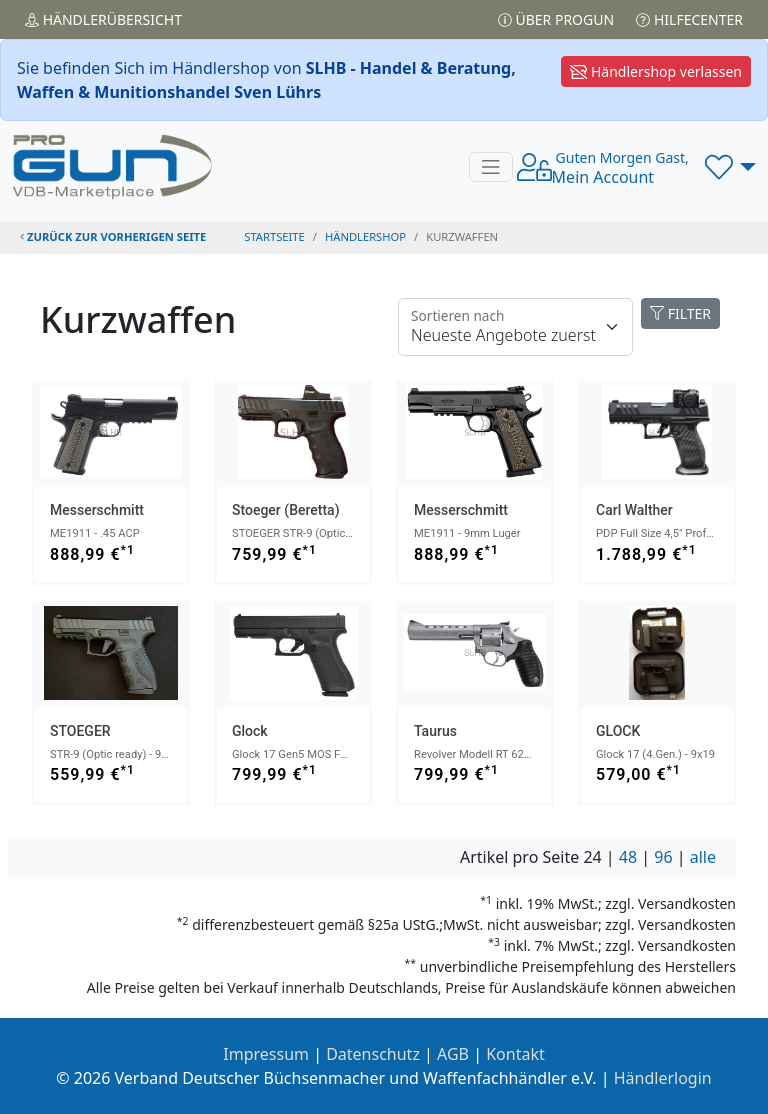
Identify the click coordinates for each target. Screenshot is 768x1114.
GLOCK (618, 731)
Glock (250, 731)
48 (628, 857)
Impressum (266, 1054)
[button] (730, 167)
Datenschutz (373, 1054)
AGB (453, 1054)
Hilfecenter (689, 19)
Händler (103, 19)
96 (663, 857)
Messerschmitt (97, 510)
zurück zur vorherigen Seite (113, 236)
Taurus (435, 731)
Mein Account (620, 168)
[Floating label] (515, 327)
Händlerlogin (663, 1078)
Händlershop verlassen (656, 71)
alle (703, 857)
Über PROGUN (556, 19)
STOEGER (80, 731)
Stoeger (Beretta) (286, 510)
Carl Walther (634, 510)
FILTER (680, 313)
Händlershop (365, 236)
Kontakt (515, 1054)
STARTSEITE (274, 236)
